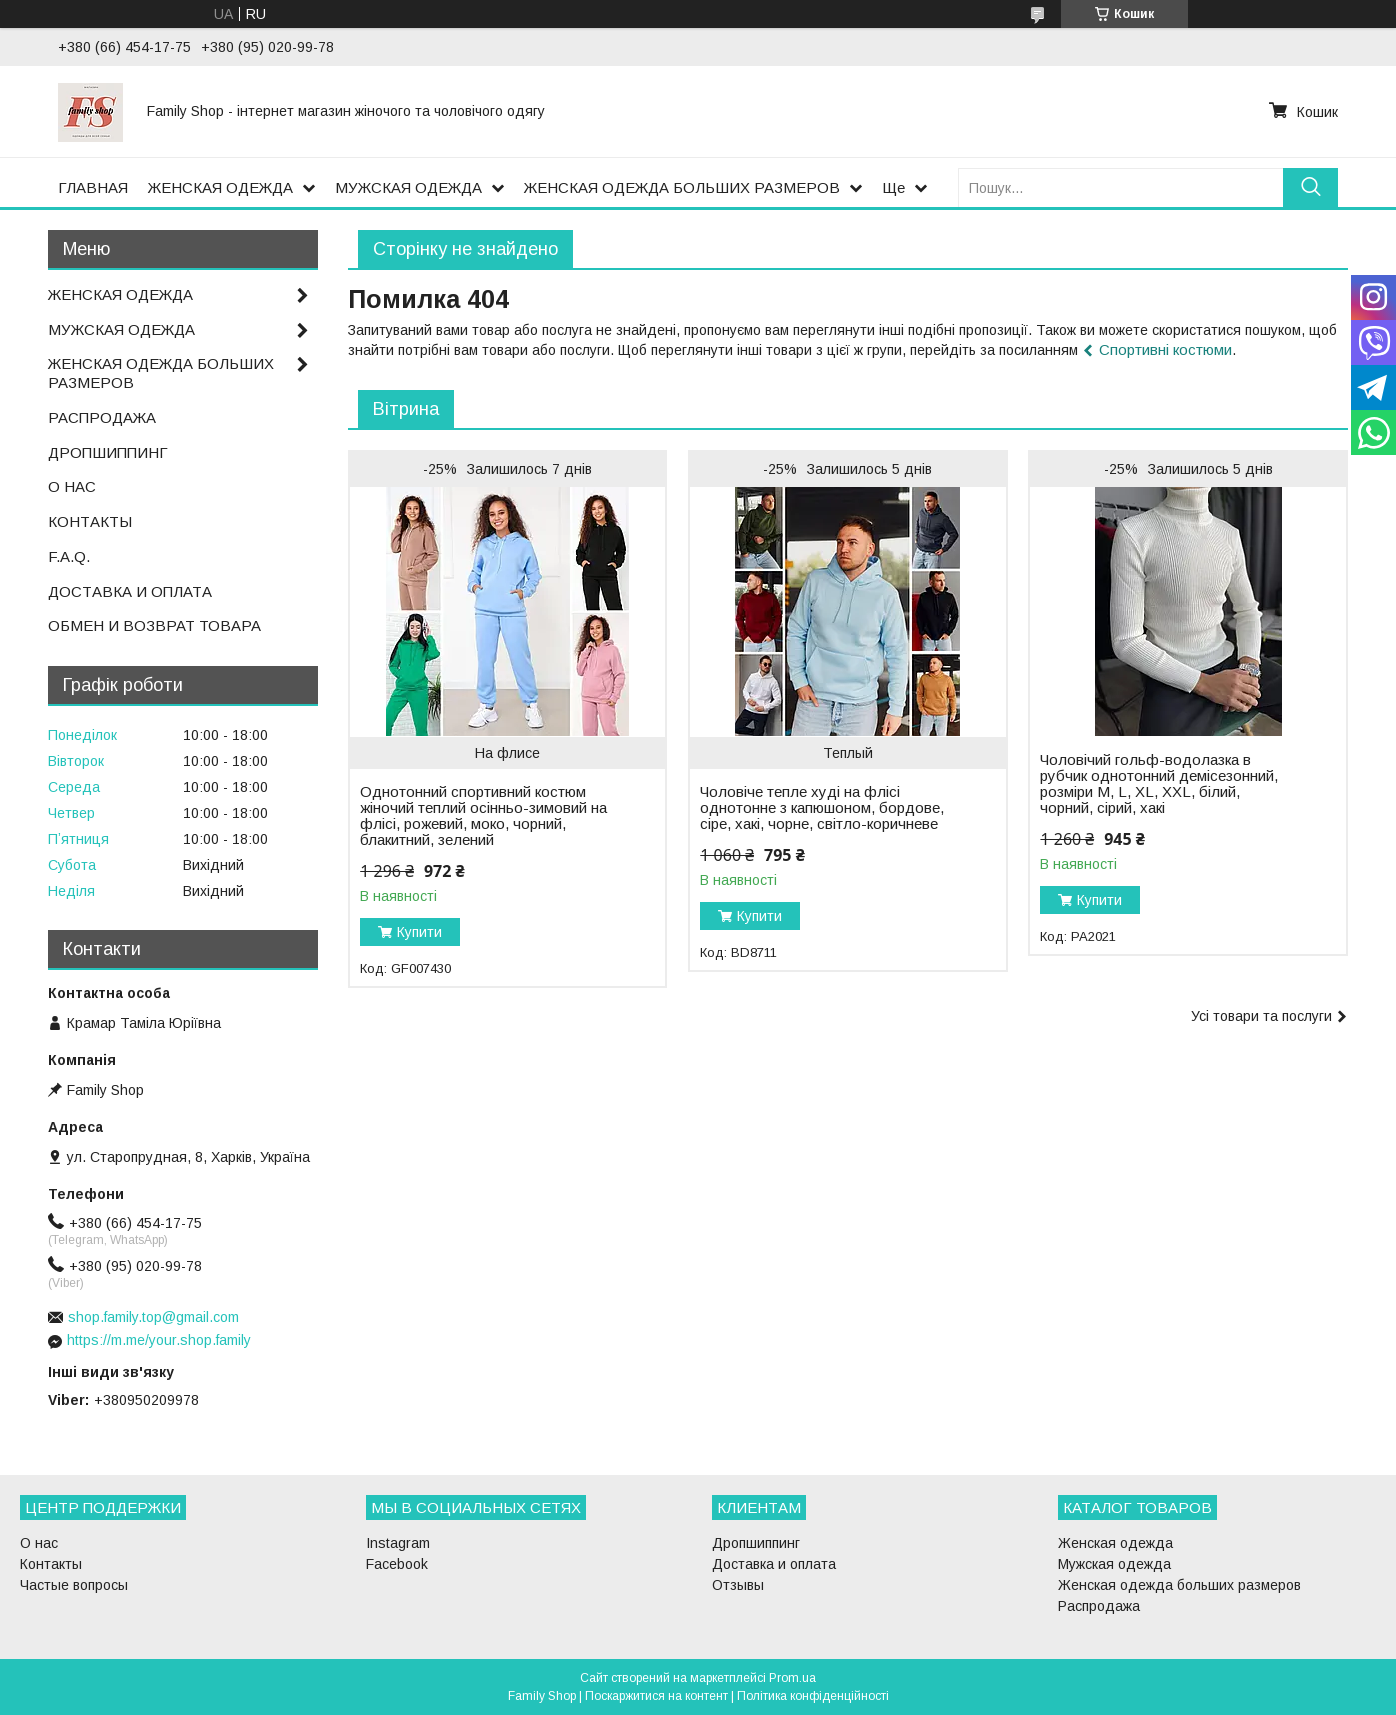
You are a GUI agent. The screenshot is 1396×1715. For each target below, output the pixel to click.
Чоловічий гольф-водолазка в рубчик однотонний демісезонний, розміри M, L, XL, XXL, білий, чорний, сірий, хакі (1159, 784)
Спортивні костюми (1165, 349)
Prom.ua (792, 1678)
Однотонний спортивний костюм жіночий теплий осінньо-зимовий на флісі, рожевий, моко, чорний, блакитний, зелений (483, 816)
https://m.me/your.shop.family (159, 1340)
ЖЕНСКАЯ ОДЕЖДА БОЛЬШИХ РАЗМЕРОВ (682, 187)
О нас (39, 1543)
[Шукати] (1310, 187)
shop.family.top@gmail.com (153, 1317)
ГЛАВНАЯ (93, 187)
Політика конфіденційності (813, 1696)
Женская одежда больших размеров (1179, 1585)
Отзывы (738, 1585)
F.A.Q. (69, 556)
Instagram (398, 1543)
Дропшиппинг (756, 1543)
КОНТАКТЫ (90, 521)
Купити (419, 932)
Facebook (397, 1564)
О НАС (72, 486)
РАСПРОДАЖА (102, 417)
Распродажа (1099, 1606)
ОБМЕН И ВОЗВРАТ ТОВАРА (154, 625)
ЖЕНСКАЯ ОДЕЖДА (220, 187)
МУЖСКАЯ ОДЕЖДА (408, 187)
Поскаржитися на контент (656, 1696)
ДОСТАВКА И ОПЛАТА (130, 591)
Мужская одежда (1114, 1564)
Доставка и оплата (774, 1564)
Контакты (51, 1564)
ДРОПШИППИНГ (108, 452)
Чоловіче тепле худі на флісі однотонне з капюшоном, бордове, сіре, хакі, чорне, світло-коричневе (822, 808)
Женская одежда (1115, 1543)
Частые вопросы (74, 1585)
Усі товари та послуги (1261, 1016)
